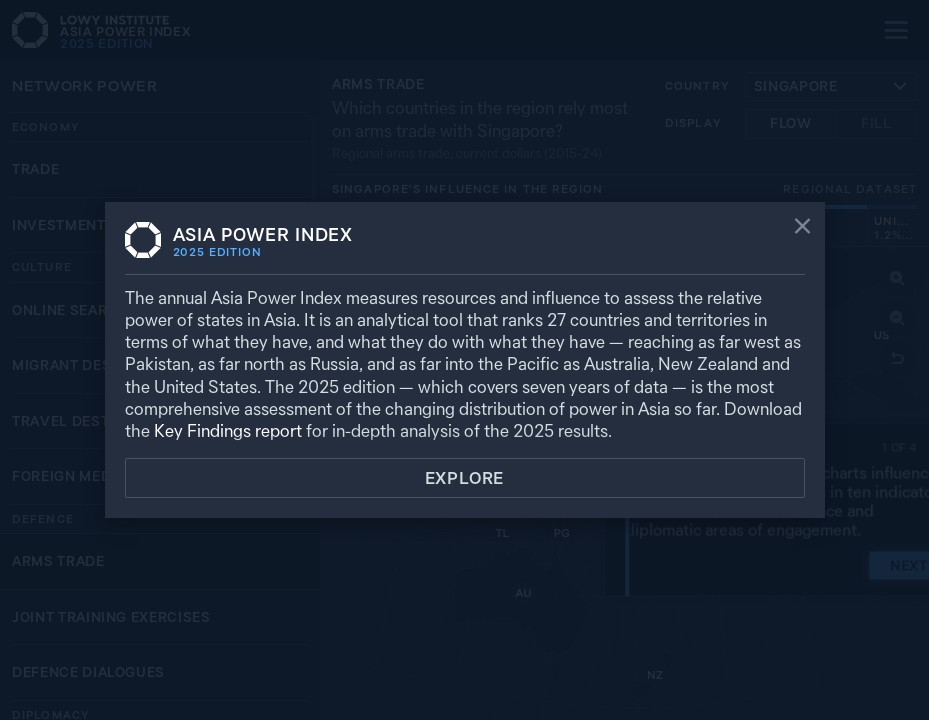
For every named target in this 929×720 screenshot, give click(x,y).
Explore (465, 478)
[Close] (802, 228)
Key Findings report (228, 430)
